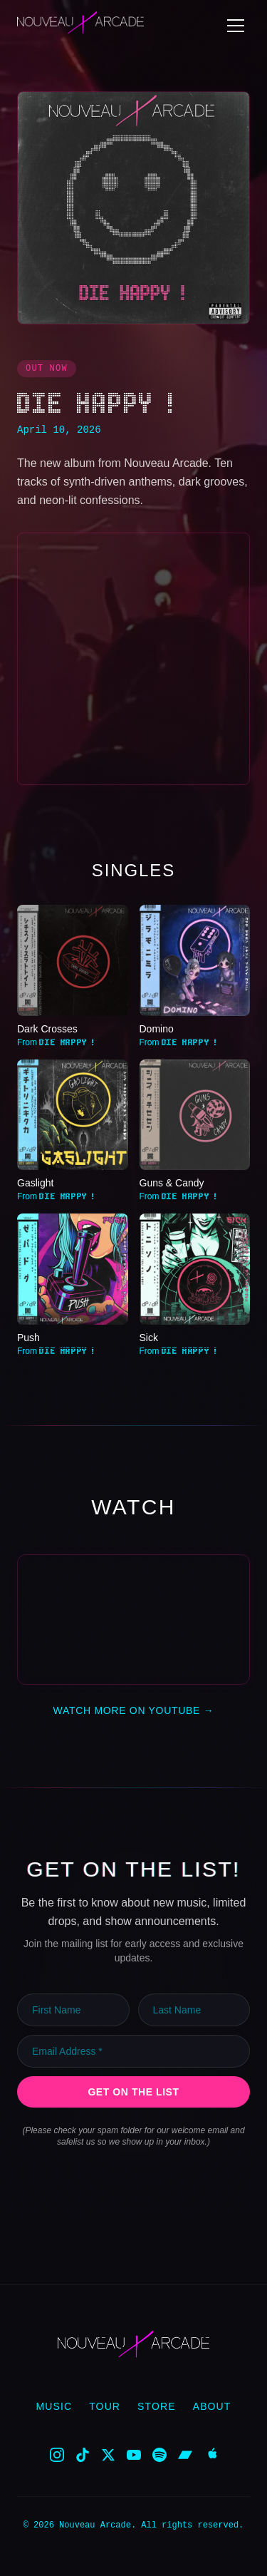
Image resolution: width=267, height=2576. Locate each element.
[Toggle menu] (235, 25)
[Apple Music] (211, 2454)
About (212, 2405)
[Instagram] (57, 2454)
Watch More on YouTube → (133, 1709)
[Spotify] (159, 2454)
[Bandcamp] (185, 2454)
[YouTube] (134, 2454)
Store (156, 2405)
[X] (108, 2454)
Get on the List (133, 2091)
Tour (104, 2405)
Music (54, 2405)
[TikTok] (82, 2454)
